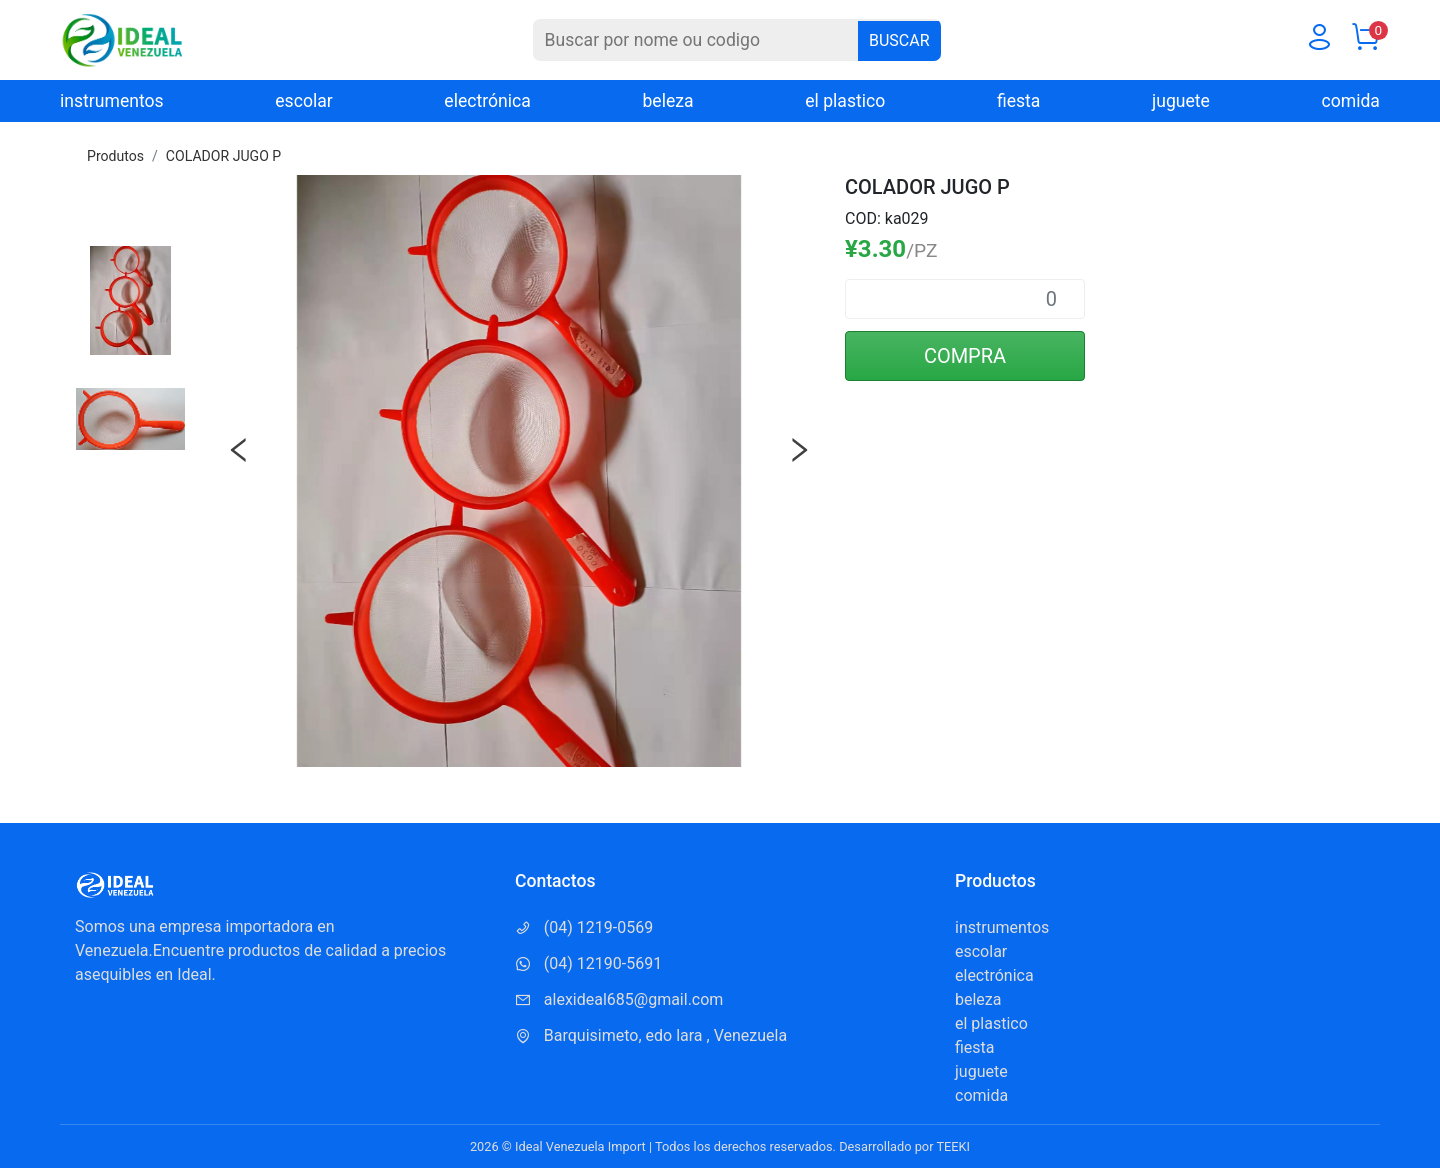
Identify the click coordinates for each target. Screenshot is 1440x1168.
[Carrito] (1365, 41)
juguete (1181, 101)
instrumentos (112, 101)
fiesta (1019, 101)
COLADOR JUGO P (223, 156)
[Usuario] (1319, 41)
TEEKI (953, 1146)
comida (1351, 101)
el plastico (845, 101)
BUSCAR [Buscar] (899, 40)
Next (799, 450)
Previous (239, 450)
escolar (303, 101)
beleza (667, 101)
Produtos (115, 156)
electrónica (487, 101)
